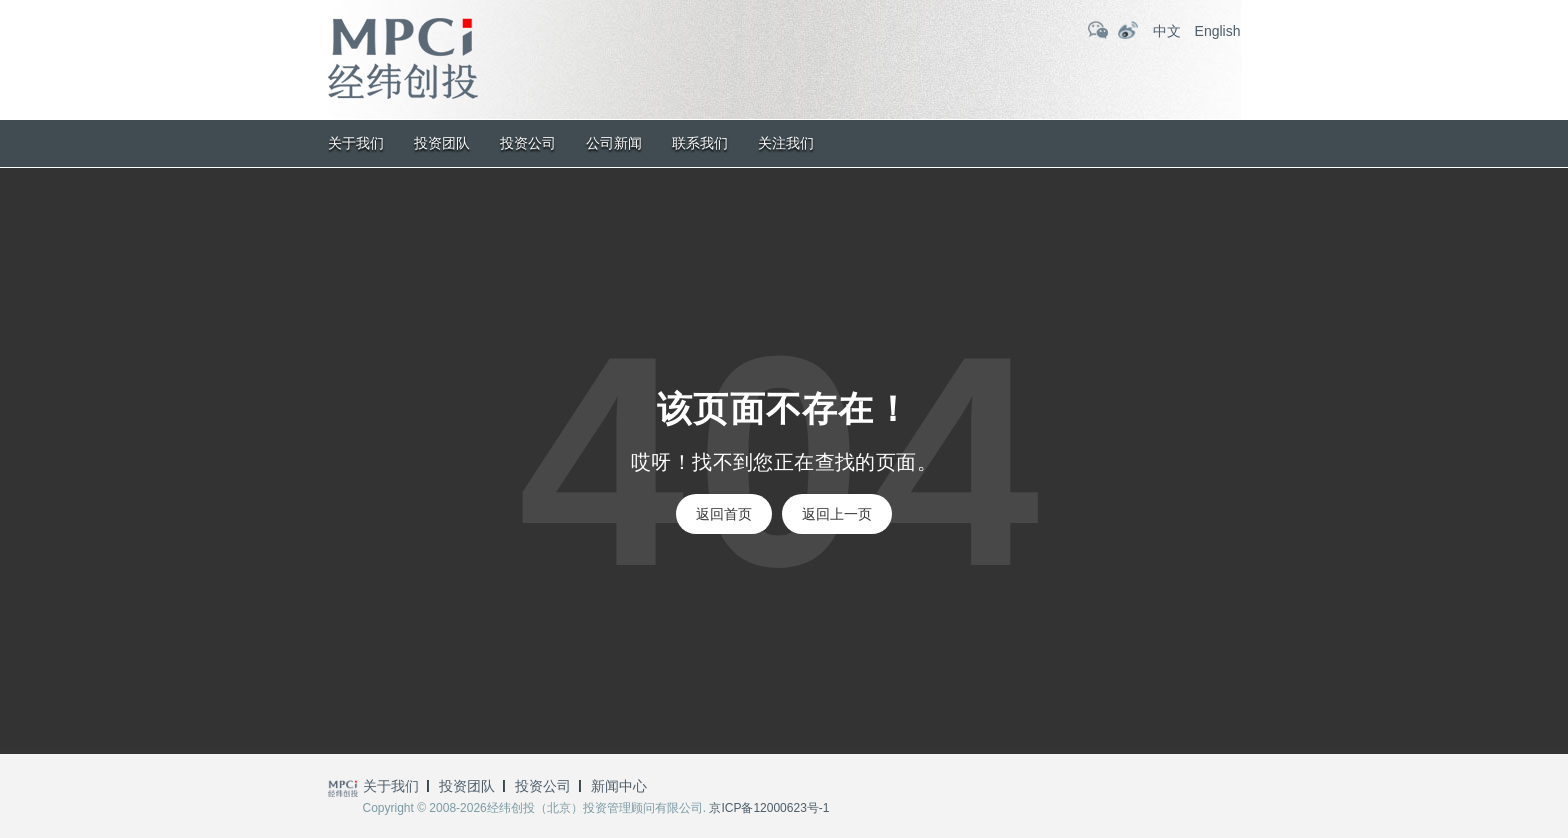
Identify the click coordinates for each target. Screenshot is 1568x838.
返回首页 (724, 514)
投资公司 (528, 143)
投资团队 (442, 143)
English (1218, 31)
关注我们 (786, 143)
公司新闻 (614, 143)
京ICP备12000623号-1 (769, 808)
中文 (1167, 31)
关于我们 (356, 143)
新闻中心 (619, 786)
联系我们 (700, 143)
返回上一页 (837, 514)
